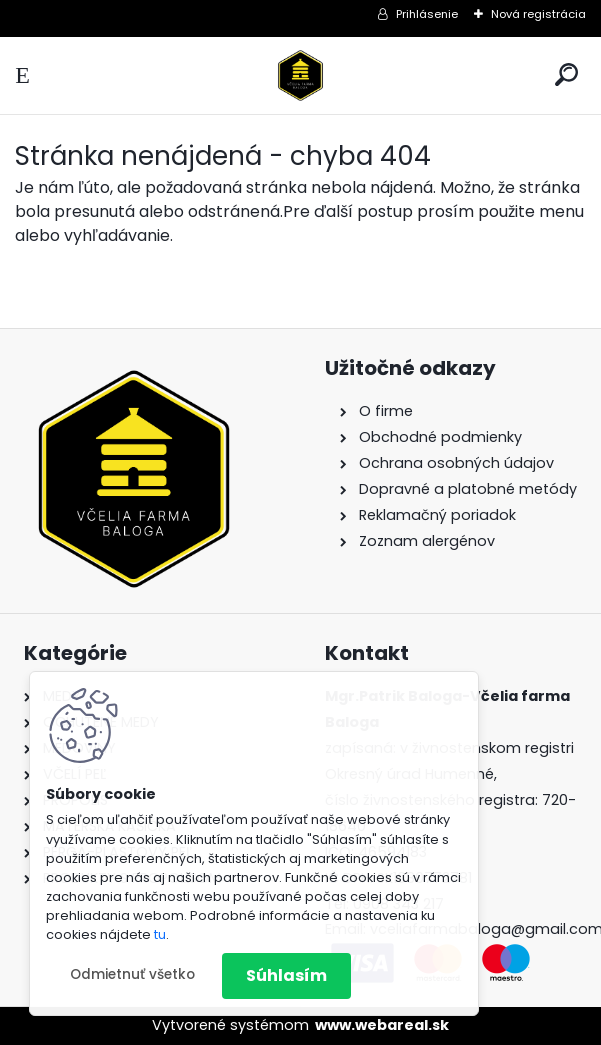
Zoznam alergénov (427, 541)
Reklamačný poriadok (437, 515)
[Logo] (301, 75)
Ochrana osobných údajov (456, 463)
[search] (566, 74)
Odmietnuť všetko (132, 974)
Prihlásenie (427, 14)
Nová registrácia (538, 14)
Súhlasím (286, 975)
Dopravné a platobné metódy (468, 489)
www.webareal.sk (382, 1025)
